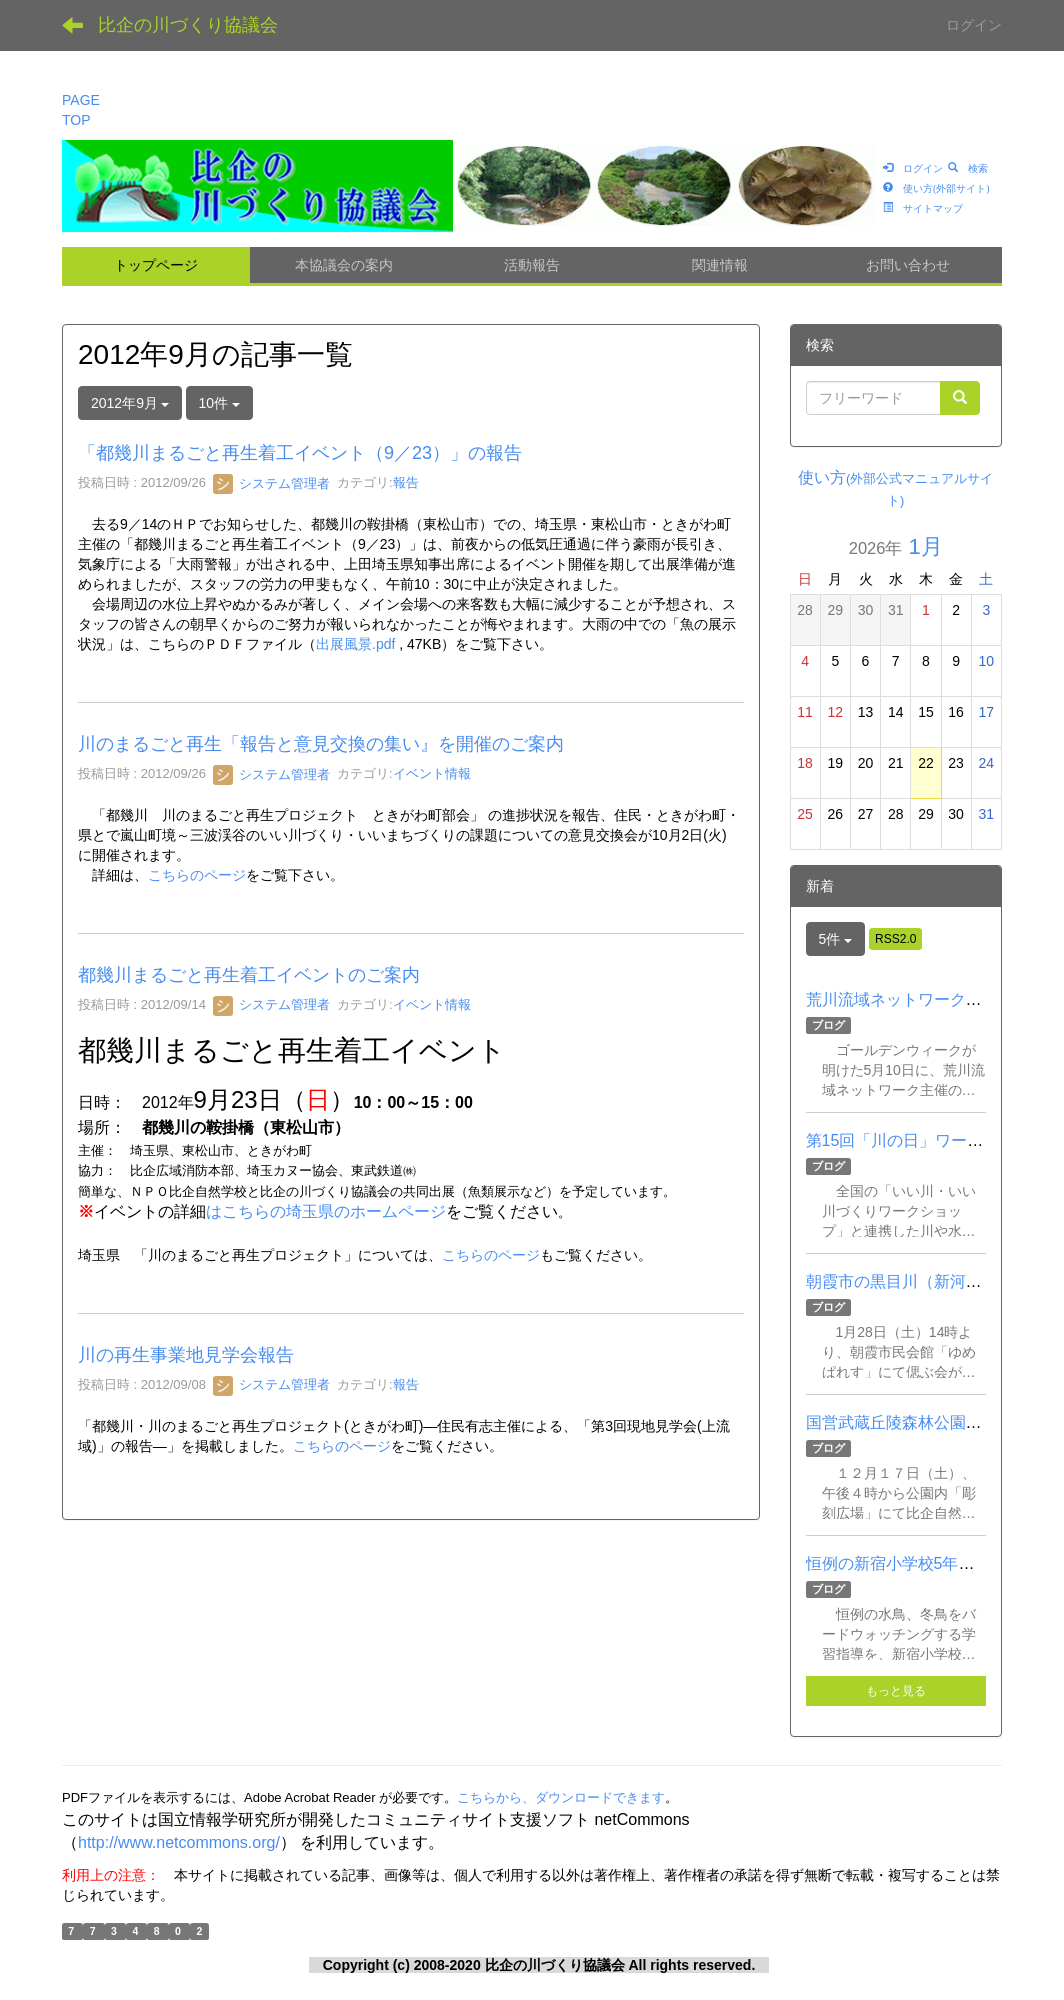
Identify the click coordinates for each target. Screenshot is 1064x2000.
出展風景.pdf (355, 644)
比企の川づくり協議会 (188, 25)
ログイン (974, 25)
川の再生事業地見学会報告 (186, 1355)
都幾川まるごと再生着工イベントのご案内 (249, 975)
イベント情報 (432, 774)
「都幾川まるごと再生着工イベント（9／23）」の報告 (300, 453)
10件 (219, 403)
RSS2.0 (895, 939)
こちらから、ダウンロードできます (561, 1797)
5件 (836, 939)
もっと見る (896, 1691)
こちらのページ (197, 875)
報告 (406, 483)
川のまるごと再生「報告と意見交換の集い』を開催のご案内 (321, 744)
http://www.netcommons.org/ (179, 1842)
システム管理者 (271, 483)
